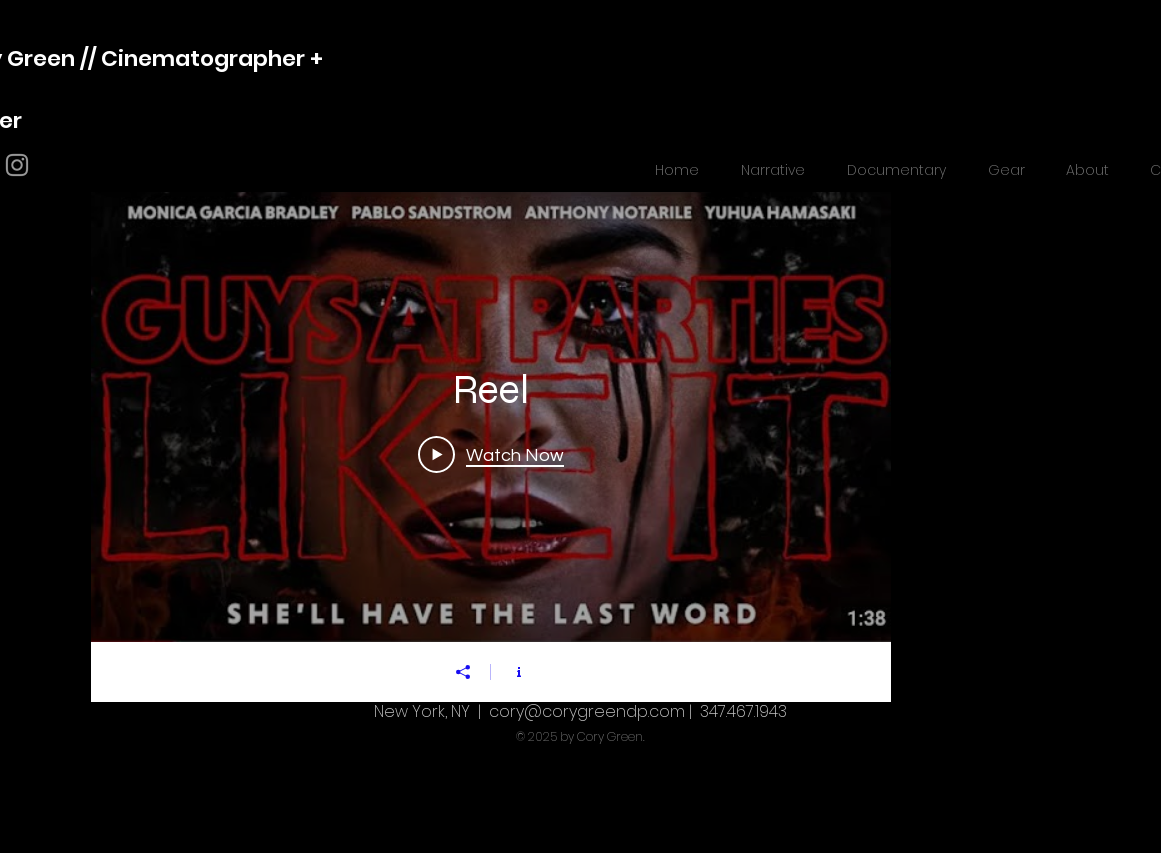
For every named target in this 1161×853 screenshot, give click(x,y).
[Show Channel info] (519, 672)
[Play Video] (491, 454)
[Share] (463, 672)
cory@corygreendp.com (587, 711)
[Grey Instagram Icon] (17, 165)
